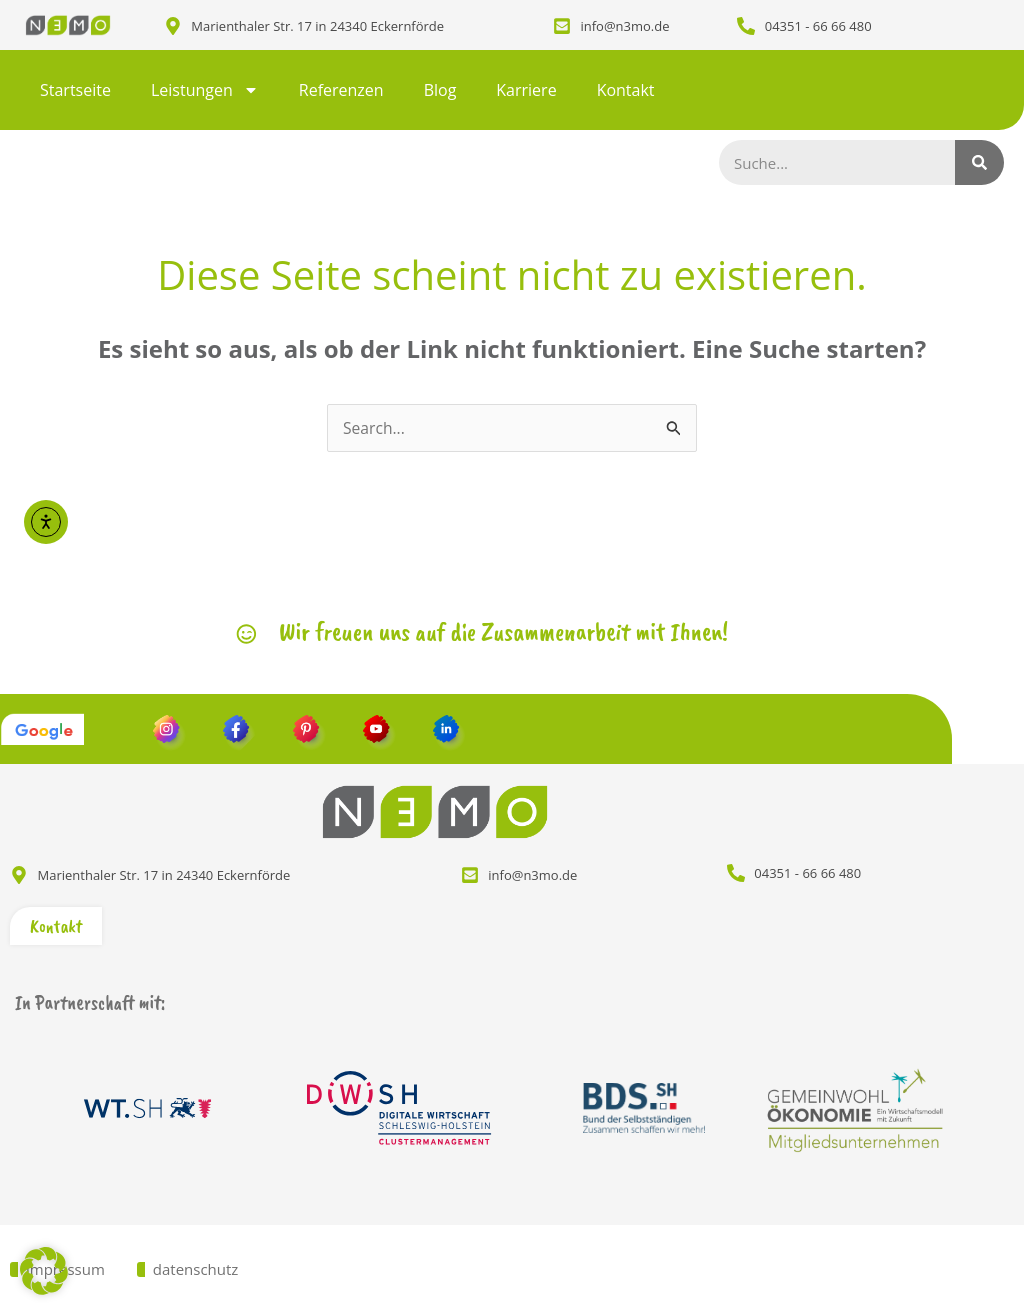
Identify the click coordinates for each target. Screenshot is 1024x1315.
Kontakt (626, 90)
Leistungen (205, 90)
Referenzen (341, 90)
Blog (440, 90)
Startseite (75, 90)
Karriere (526, 90)
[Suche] (980, 162)
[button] (44, 1271)
